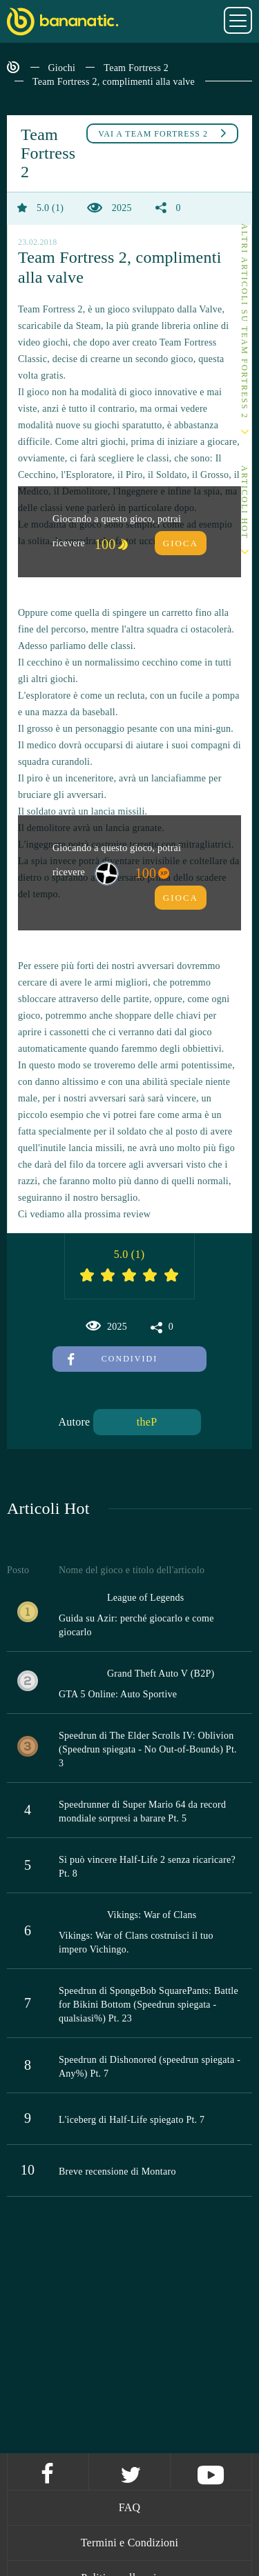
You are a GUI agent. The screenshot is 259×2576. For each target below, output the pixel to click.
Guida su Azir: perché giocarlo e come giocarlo (136, 1625)
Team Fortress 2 (136, 68)
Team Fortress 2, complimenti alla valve (113, 82)
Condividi (112, 1358)
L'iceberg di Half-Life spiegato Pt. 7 (131, 2120)
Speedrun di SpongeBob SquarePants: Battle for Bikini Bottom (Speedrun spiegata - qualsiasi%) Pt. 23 (148, 2005)
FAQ (130, 2507)
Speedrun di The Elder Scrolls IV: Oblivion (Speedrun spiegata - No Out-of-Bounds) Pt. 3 (148, 1749)
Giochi (62, 68)
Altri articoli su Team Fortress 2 (244, 321)
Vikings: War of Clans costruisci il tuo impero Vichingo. (136, 1942)
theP (147, 1422)
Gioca (180, 543)
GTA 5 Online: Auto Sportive (118, 1694)
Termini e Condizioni (130, 2542)
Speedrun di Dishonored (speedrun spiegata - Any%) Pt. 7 (149, 2067)
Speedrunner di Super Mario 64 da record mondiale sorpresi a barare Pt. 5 (142, 1811)
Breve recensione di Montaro (117, 2171)
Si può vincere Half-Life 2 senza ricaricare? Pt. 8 (147, 1867)
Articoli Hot (244, 502)
